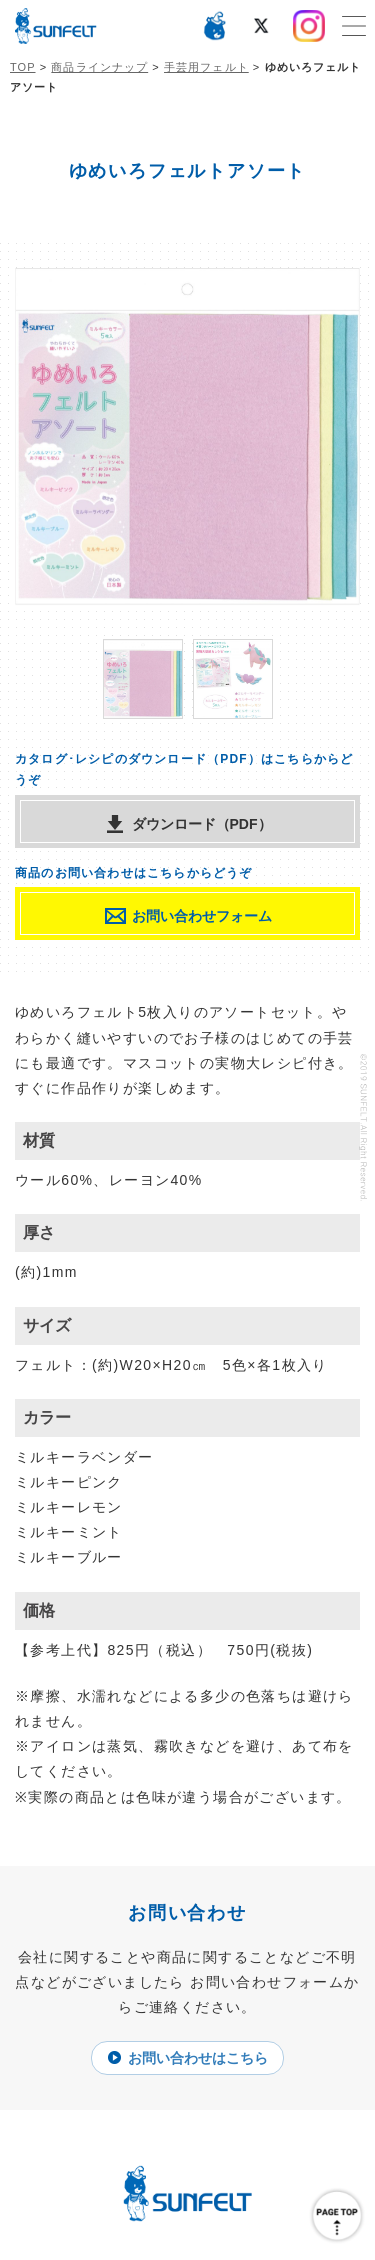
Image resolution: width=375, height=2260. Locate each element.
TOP (23, 67)
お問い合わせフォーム (202, 916)
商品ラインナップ (99, 67)
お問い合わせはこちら (198, 2058)
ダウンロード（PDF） (202, 824)
